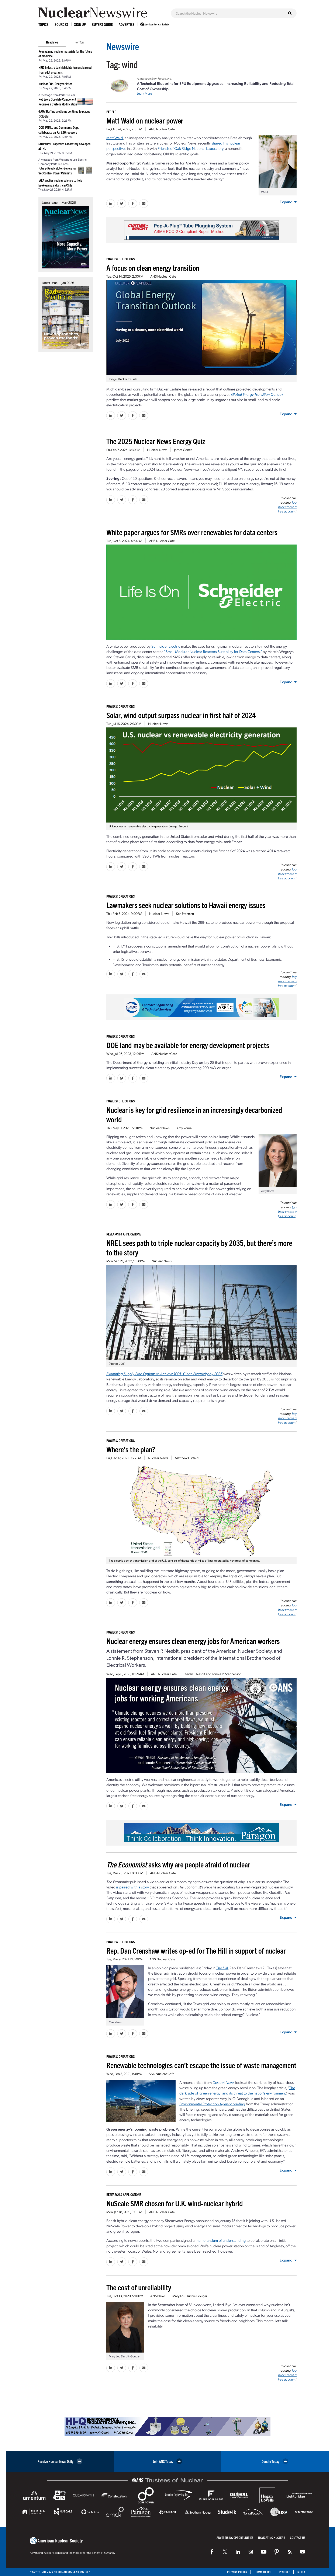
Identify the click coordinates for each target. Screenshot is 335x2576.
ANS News (157, 2296)
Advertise (126, 24)
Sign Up (80, 24)
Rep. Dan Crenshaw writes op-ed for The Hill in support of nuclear (196, 1950)
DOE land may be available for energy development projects (187, 1045)
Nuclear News (157, 449)
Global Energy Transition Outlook (257, 394)
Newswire (122, 46)
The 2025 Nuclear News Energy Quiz (155, 441)
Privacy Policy (237, 2572)
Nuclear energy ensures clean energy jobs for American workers (193, 1640)
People (111, 111)
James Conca (183, 449)
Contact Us (297, 2537)
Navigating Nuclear (271, 2537)
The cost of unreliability (138, 2287)
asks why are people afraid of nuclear (178, 1864)
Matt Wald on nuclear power (144, 120)
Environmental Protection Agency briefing (212, 2103)
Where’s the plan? (130, 1449)
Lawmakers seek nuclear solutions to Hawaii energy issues (186, 905)
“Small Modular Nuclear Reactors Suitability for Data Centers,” (213, 651)
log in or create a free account (287, 506)
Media (301, 2572)
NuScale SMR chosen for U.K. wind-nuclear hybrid (174, 2203)
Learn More (144, 93)
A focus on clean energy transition (152, 267)
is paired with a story (132, 1886)
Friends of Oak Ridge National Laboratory (190, 148)
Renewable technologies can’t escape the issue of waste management (201, 2065)
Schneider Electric (165, 646)
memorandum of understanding (221, 2240)
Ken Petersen (185, 913)
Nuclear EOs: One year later (55, 83)
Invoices (284, 2572)
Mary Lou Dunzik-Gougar (189, 2296)
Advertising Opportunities (235, 2537)
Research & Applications (123, 1234)
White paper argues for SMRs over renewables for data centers (191, 532)
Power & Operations (120, 259)
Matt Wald (114, 137)
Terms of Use (263, 2572)
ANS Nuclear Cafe (162, 129)
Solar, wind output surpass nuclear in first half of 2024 (181, 715)
